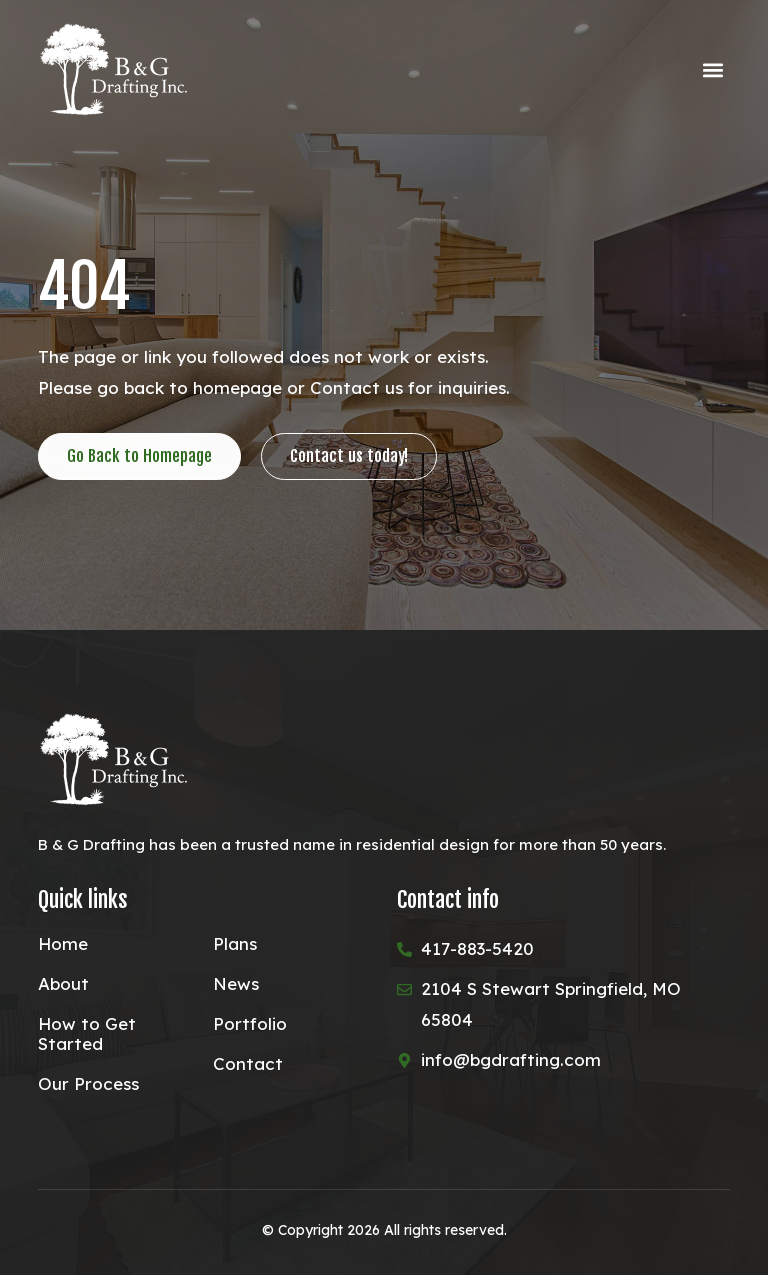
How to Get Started (87, 1034)
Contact (248, 1064)
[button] (713, 70)
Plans (235, 944)
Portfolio (250, 1024)
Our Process (88, 1084)
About (63, 984)
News (236, 984)
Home (63, 944)
